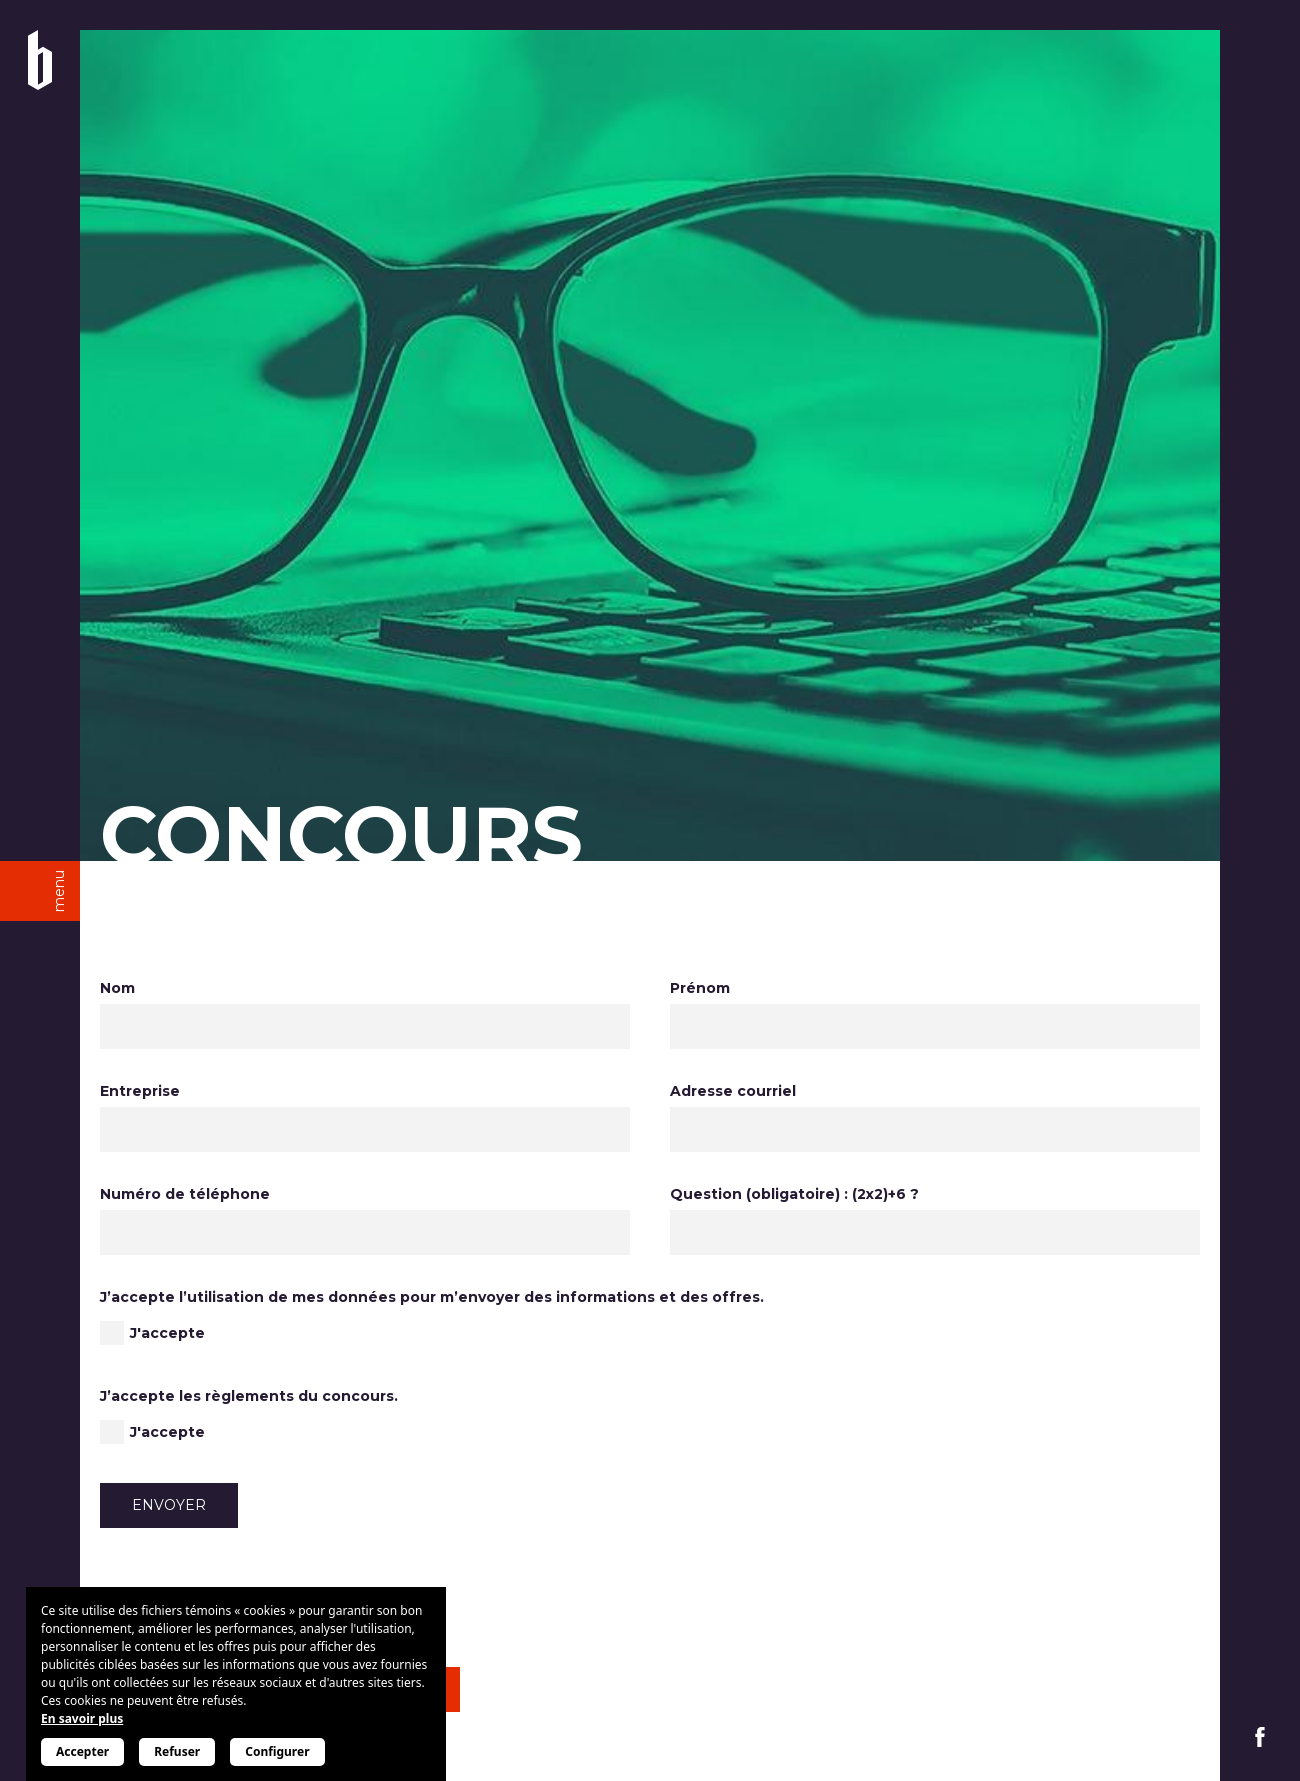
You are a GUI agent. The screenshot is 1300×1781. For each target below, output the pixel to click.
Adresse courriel (733, 1091)
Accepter (82, 1751)
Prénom (700, 988)
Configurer (277, 1751)
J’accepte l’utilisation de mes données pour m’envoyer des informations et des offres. (432, 1297)
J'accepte (167, 1333)
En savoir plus (82, 1718)
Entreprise (140, 1091)
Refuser (177, 1751)
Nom (117, 988)
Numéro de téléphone (185, 1194)
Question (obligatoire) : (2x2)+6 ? (794, 1194)
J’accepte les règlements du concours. (249, 1396)
